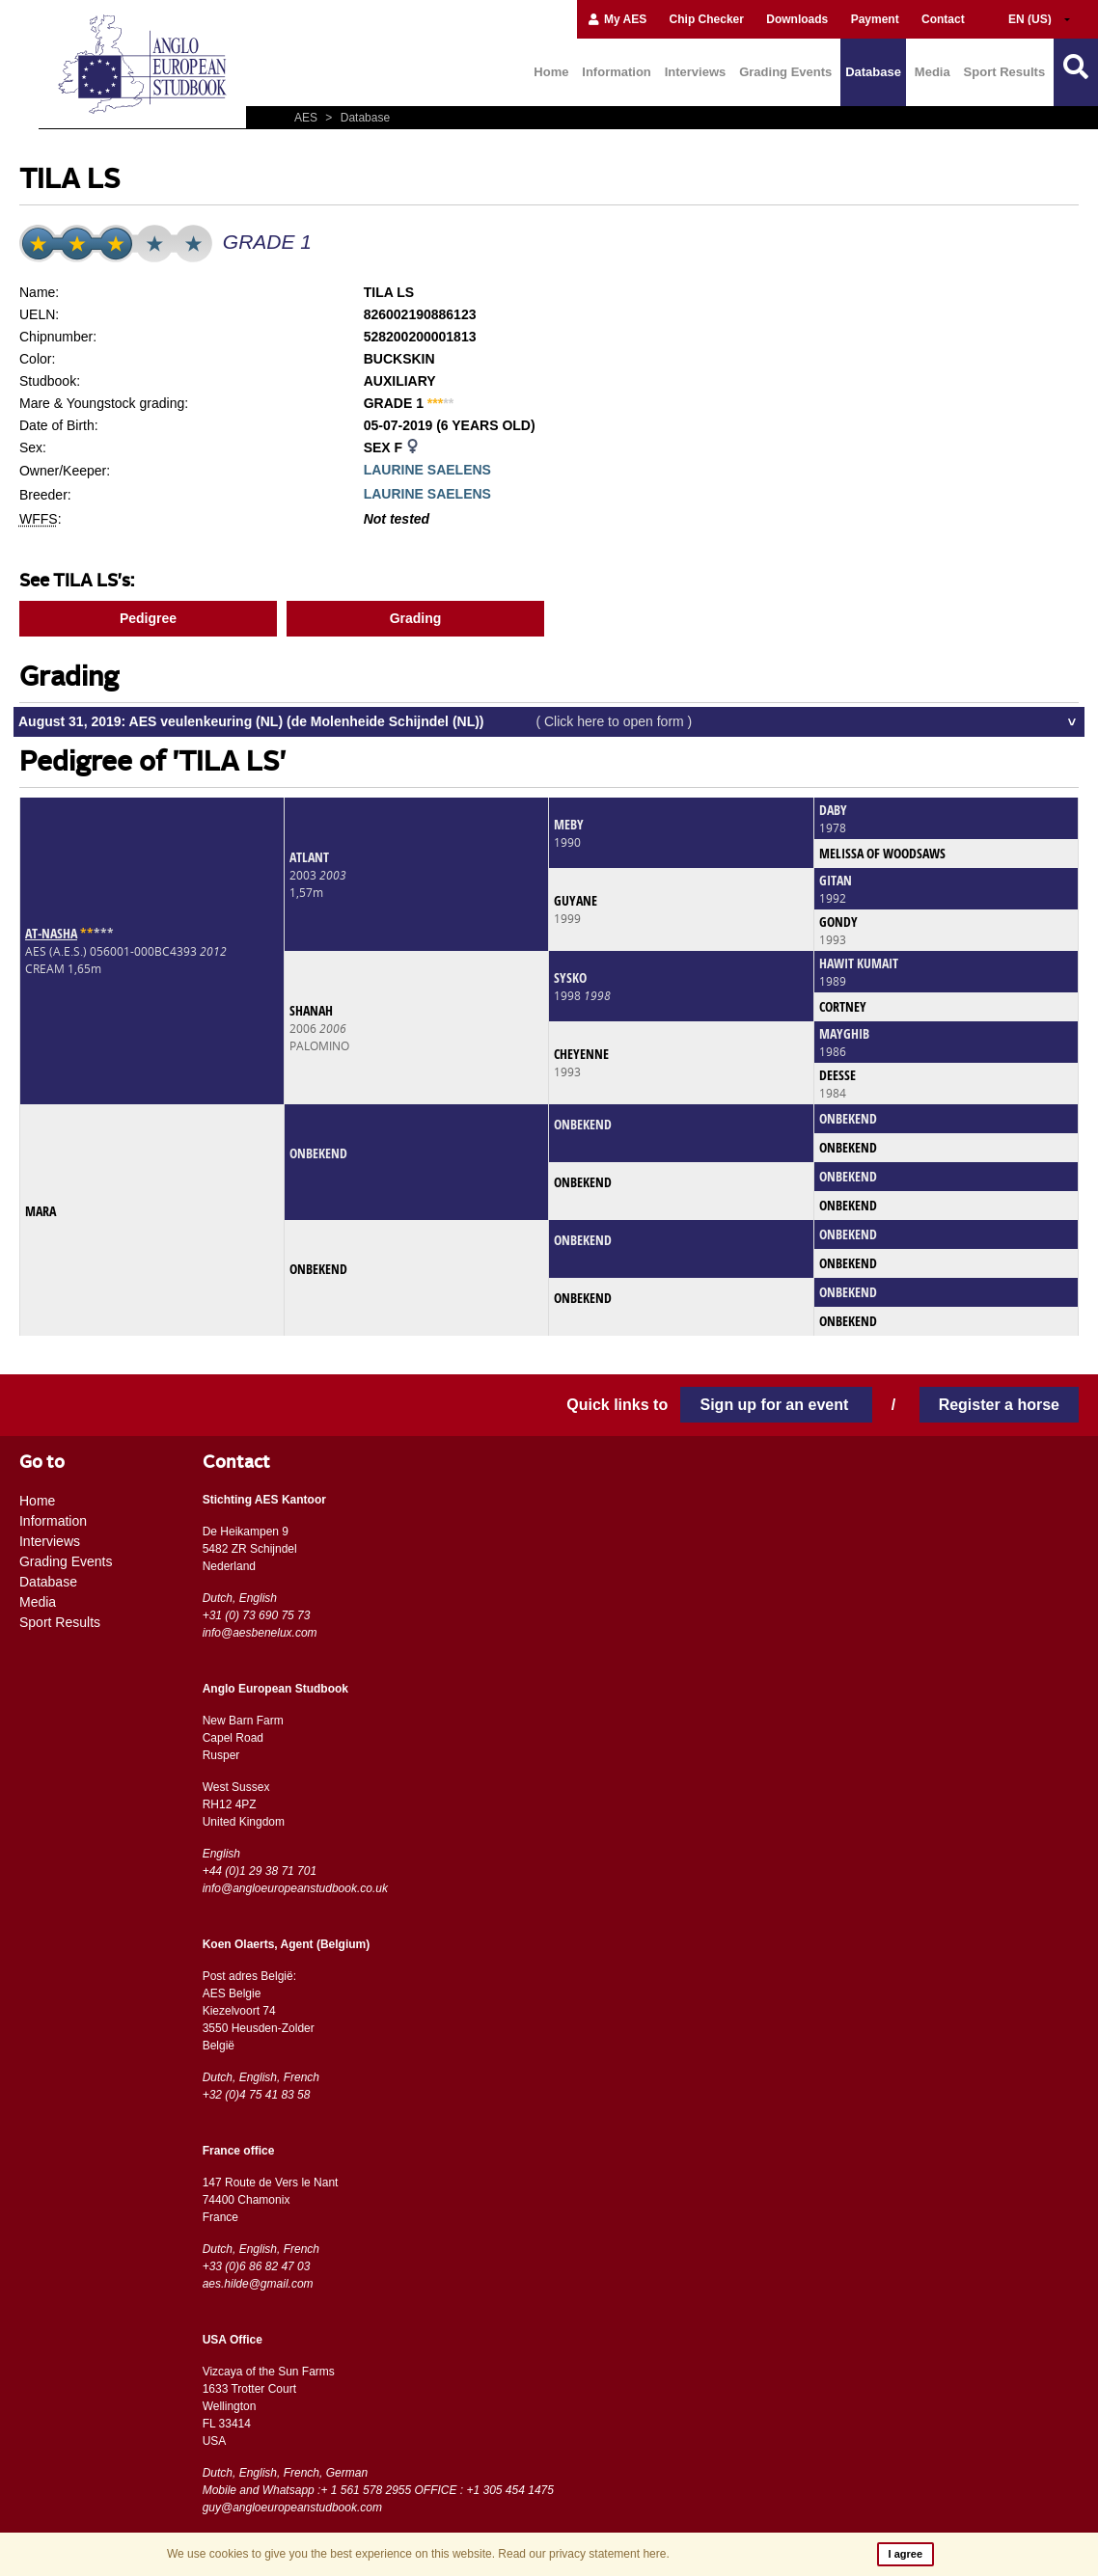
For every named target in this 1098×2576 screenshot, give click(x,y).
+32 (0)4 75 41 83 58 (257, 2094)
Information (616, 72)
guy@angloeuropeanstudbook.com (292, 2507)
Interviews (696, 72)
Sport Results (1005, 72)
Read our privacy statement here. (583, 2554)
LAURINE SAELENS (427, 469)
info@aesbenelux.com (260, 1633)
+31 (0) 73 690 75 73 (257, 1615)
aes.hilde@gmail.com (258, 2284)
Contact (943, 19)
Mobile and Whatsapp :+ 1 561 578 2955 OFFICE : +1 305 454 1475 (378, 2490)
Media (932, 72)
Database (873, 72)
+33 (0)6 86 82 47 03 (257, 2266)
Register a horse (999, 1404)
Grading (416, 618)
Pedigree (148, 618)
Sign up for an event (776, 1404)
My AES (617, 19)
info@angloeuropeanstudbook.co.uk (295, 1888)
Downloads (797, 19)
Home (551, 72)
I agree (905, 2554)
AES (307, 117)
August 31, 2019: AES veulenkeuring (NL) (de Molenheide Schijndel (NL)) (355, 721)
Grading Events (785, 72)
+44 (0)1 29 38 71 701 (259, 1871)
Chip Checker (707, 19)
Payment (875, 19)
